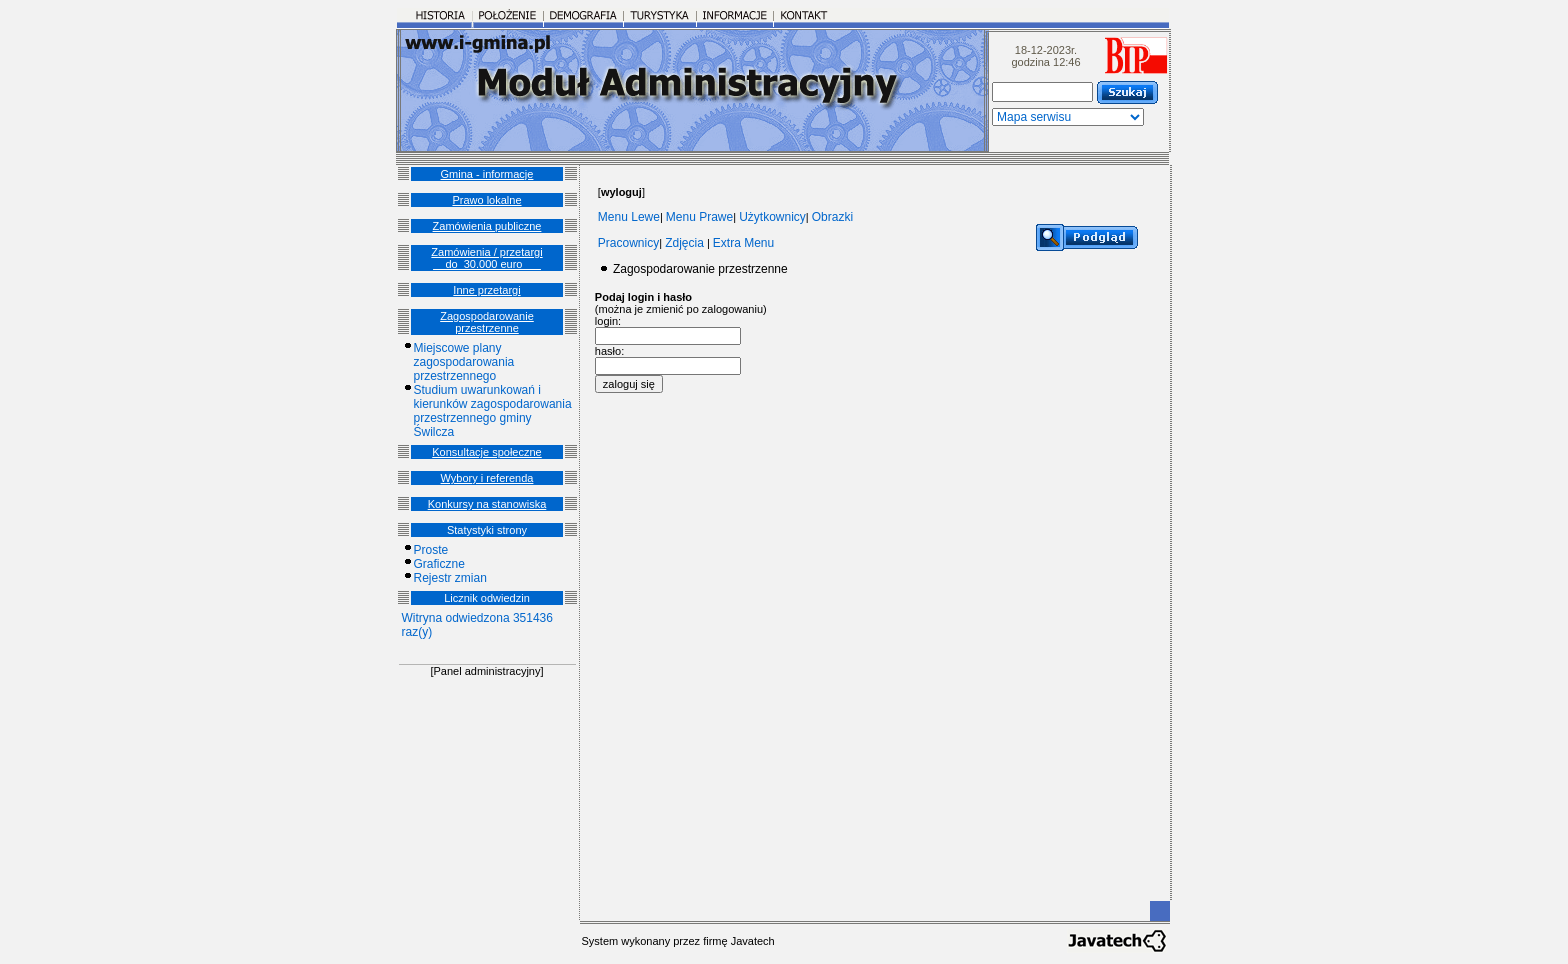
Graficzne (439, 564)
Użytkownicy (772, 217)
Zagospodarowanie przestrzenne (487, 322)
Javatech (753, 941)
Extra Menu (743, 243)
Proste (431, 550)
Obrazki (832, 217)
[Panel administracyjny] (486, 671)
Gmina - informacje (487, 174)
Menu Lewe (629, 217)
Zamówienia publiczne (487, 226)
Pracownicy (628, 243)
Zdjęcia (684, 243)
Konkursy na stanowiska (487, 504)
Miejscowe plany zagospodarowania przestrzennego (464, 362)
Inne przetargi (486, 290)
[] (621, 192)
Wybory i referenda (487, 478)
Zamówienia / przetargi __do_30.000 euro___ (486, 258)
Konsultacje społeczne (486, 452)
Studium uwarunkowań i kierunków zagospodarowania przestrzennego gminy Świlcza (493, 411)
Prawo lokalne (486, 200)
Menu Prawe (699, 217)
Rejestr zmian (450, 578)
